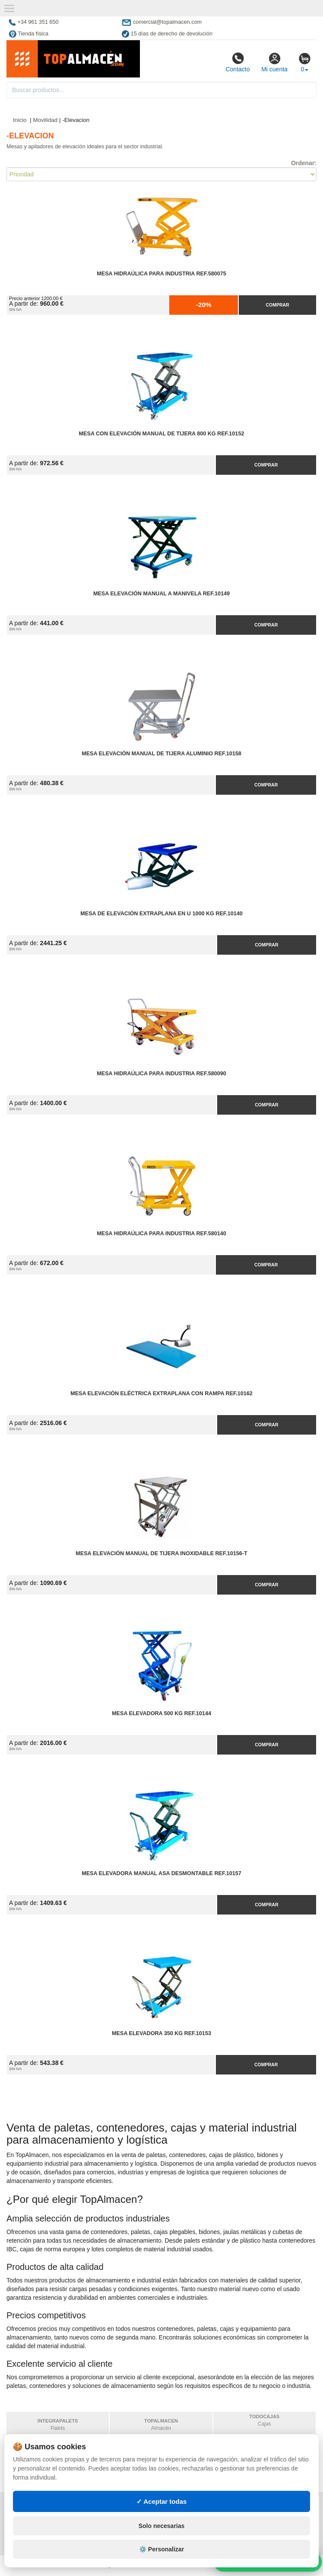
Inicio (20, 120)
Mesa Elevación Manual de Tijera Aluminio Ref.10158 (161, 754)
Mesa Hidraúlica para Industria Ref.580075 (161, 274)
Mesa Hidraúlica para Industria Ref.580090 (161, 1074)
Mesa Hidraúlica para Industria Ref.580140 (161, 1233)
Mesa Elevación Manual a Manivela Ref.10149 (161, 594)
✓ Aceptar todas (161, 2522)
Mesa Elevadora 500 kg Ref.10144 (161, 1713)
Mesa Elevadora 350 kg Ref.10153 (161, 2033)
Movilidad (45, 120)
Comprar (277, 304)
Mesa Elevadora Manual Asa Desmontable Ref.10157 (161, 1873)
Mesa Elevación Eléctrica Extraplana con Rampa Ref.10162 (161, 1393)
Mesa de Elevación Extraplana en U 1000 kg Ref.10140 (161, 914)
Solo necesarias (162, 2547)
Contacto (237, 62)
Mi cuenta (274, 62)
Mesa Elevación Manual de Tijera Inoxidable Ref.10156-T (161, 1553)
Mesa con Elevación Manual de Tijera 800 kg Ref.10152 (161, 434)
